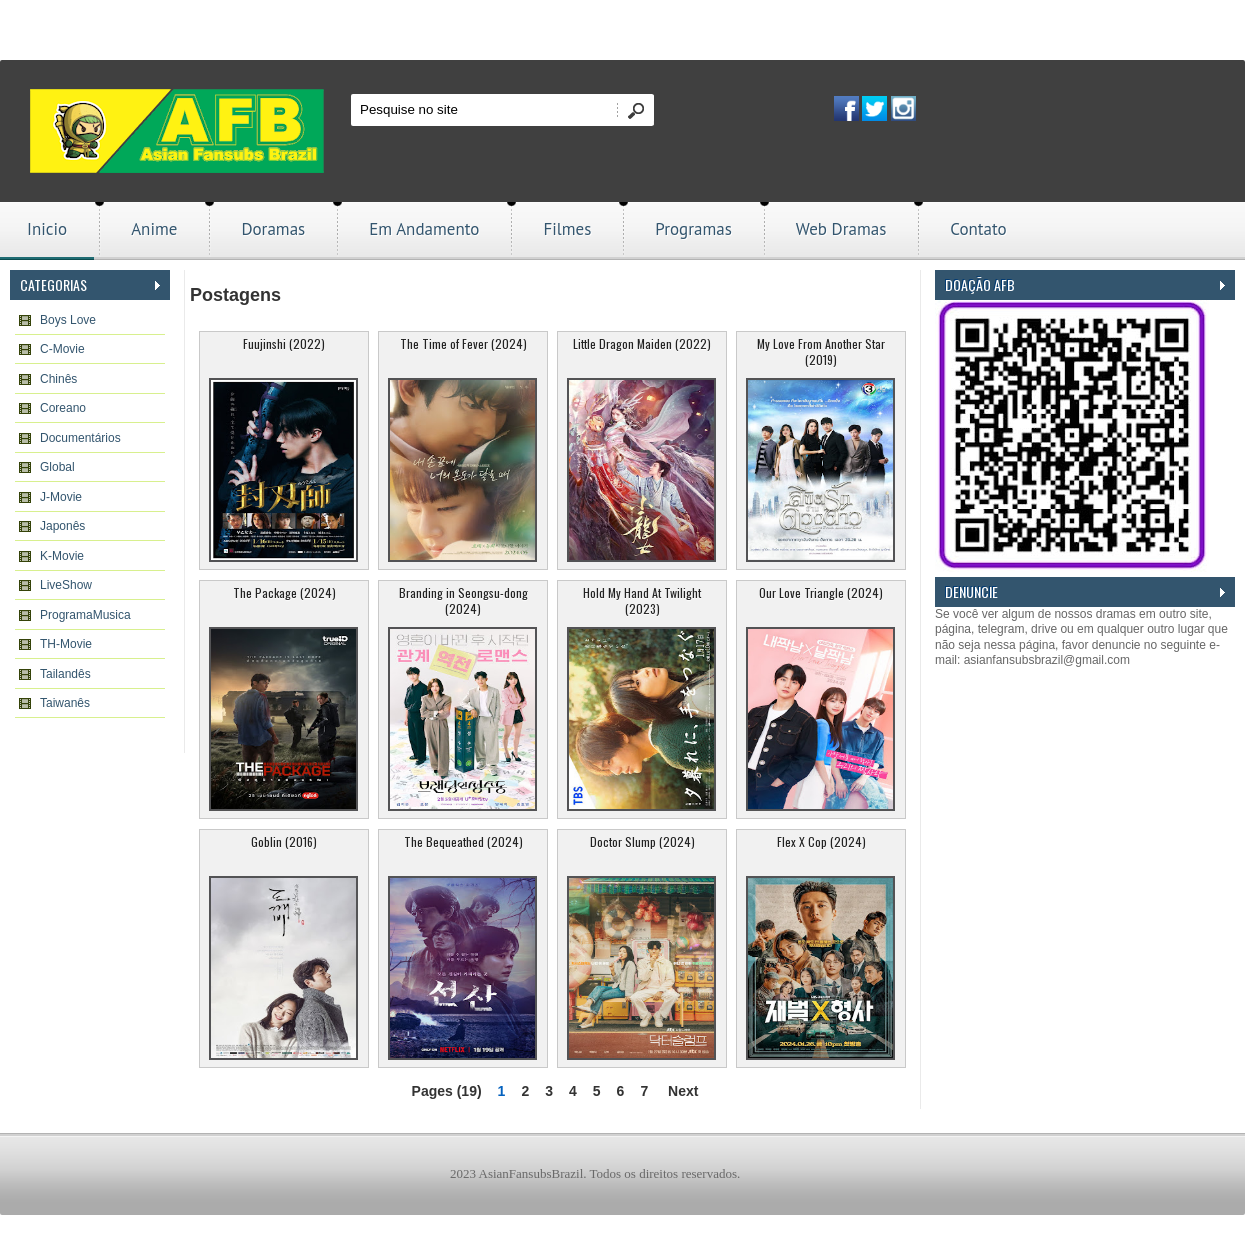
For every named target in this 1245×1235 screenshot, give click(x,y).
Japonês (62, 526)
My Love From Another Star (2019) (821, 351)
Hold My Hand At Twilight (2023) (642, 600)
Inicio (47, 229)
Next (683, 1091)
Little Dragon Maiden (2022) (642, 343)
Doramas (273, 229)
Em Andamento (424, 229)
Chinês (58, 379)
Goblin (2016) (284, 841)
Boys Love (68, 320)
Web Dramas (841, 229)
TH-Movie (66, 644)
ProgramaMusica (85, 615)
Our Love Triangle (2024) (821, 592)
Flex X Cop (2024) (821, 841)
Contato (978, 229)
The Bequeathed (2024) (463, 841)
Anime (154, 229)
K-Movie (62, 556)
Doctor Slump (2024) (642, 841)
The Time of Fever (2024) (463, 343)
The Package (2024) (284, 592)
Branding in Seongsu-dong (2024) (463, 600)
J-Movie (61, 497)
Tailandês (65, 674)
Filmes (567, 229)
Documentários (80, 438)
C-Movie (62, 349)
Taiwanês (65, 703)
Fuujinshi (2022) (284, 343)
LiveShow (66, 585)
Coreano (63, 408)
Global (57, 467)
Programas (693, 229)
